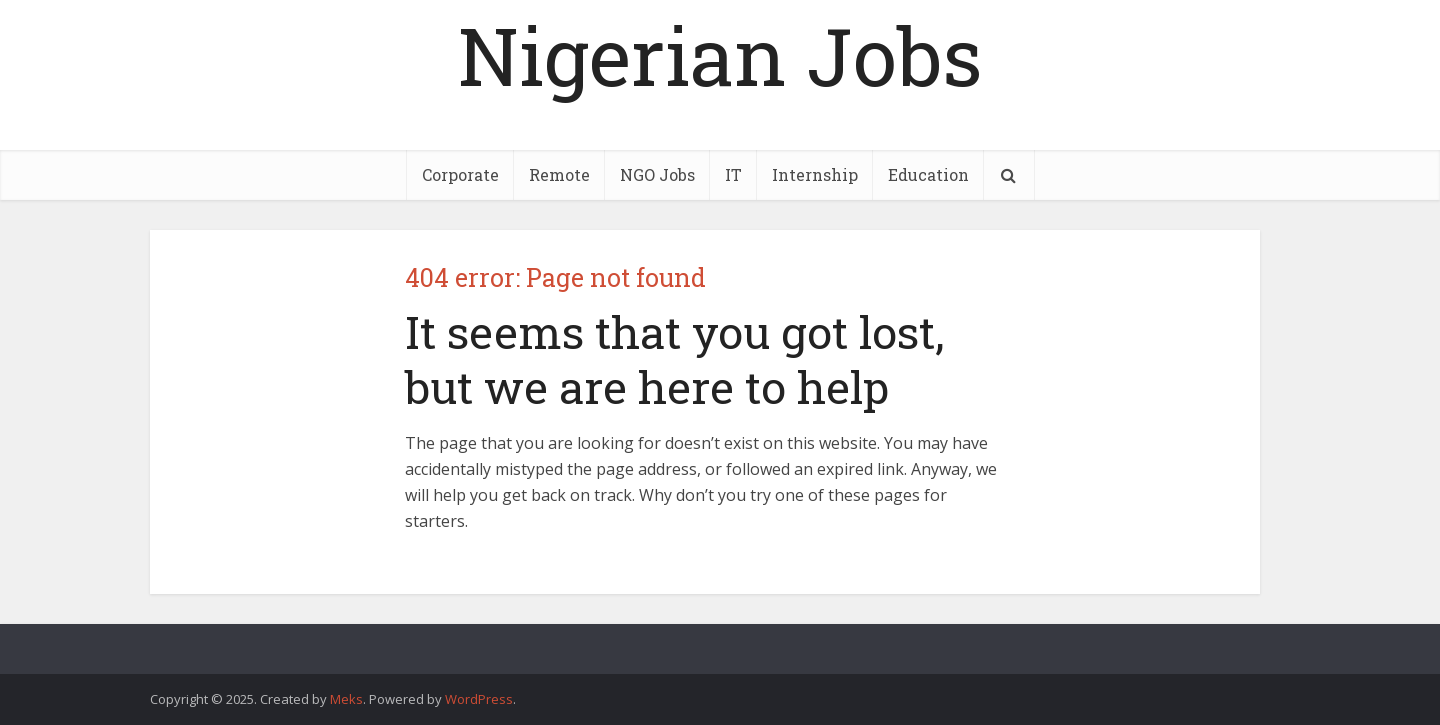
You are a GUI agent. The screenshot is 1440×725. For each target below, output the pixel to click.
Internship (815, 174)
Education (928, 174)
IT (733, 174)
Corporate (460, 174)
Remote (559, 174)
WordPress (479, 699)
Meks (346, 699)
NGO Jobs (657, 174)
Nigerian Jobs (720, 55)
